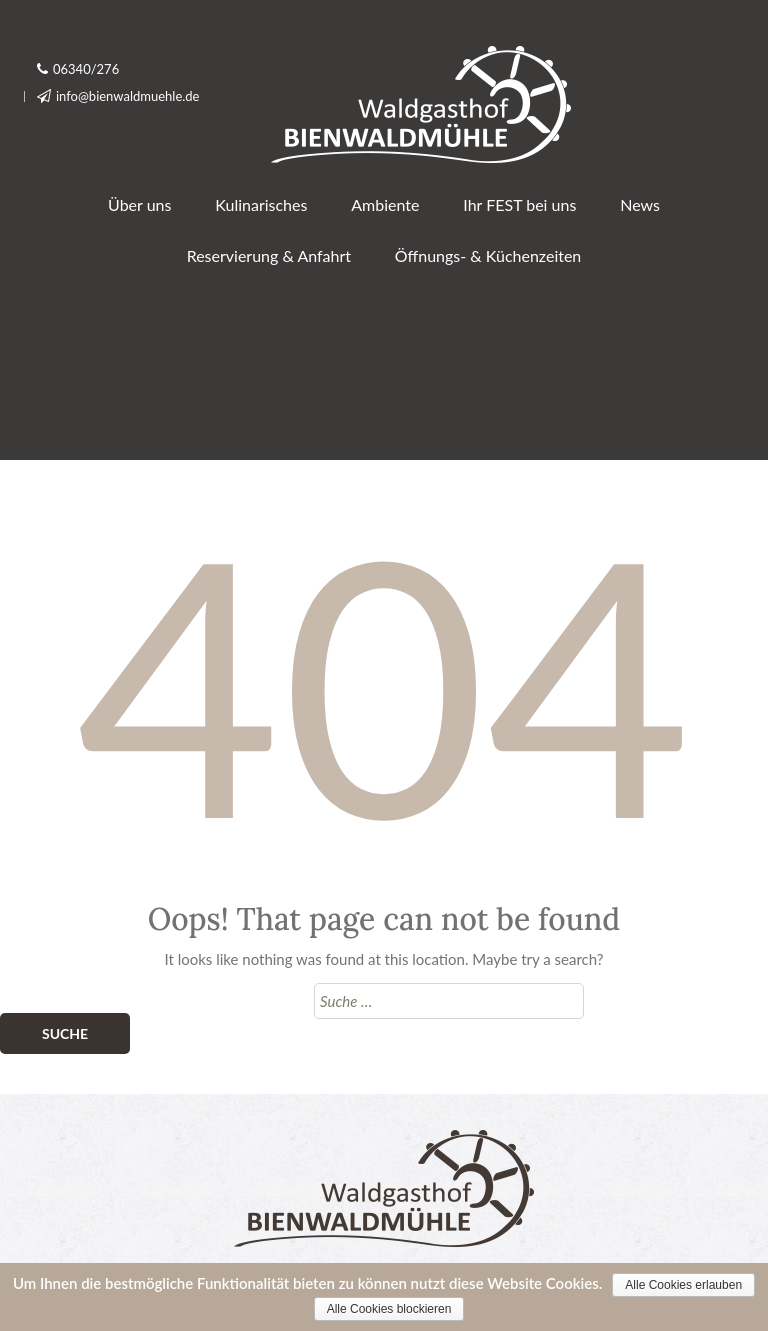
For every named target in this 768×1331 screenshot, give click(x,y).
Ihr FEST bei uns (519, 204)
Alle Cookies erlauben (683, 1285)
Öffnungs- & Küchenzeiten (488, 255)
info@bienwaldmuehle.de (128, 96)
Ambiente (385, 204)
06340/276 (86, 69)
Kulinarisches (261, 204)
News (640, 204)
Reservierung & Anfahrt (269, 255)
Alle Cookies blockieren (389, 1309)
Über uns (139, 204)
